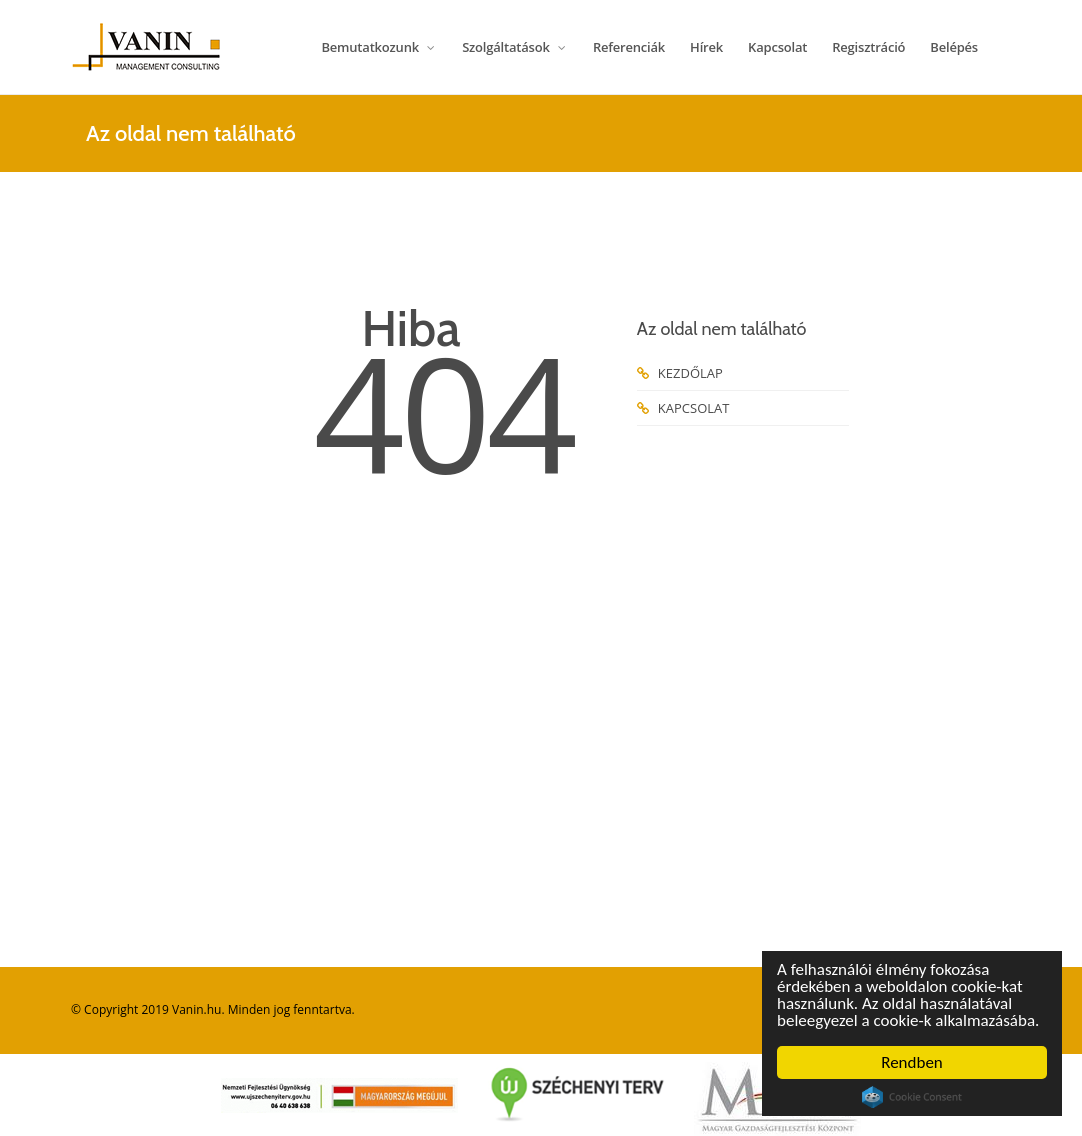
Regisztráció (868, 47)
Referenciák (629, 47)
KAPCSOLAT (683, 408)
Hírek (706, 47)
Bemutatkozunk (379, 47)
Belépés (954, 47)
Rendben (912, 1062)
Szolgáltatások (515, 47)
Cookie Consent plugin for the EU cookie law (912, 1097)
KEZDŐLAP (680, 373)
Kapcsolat (777, 47)
